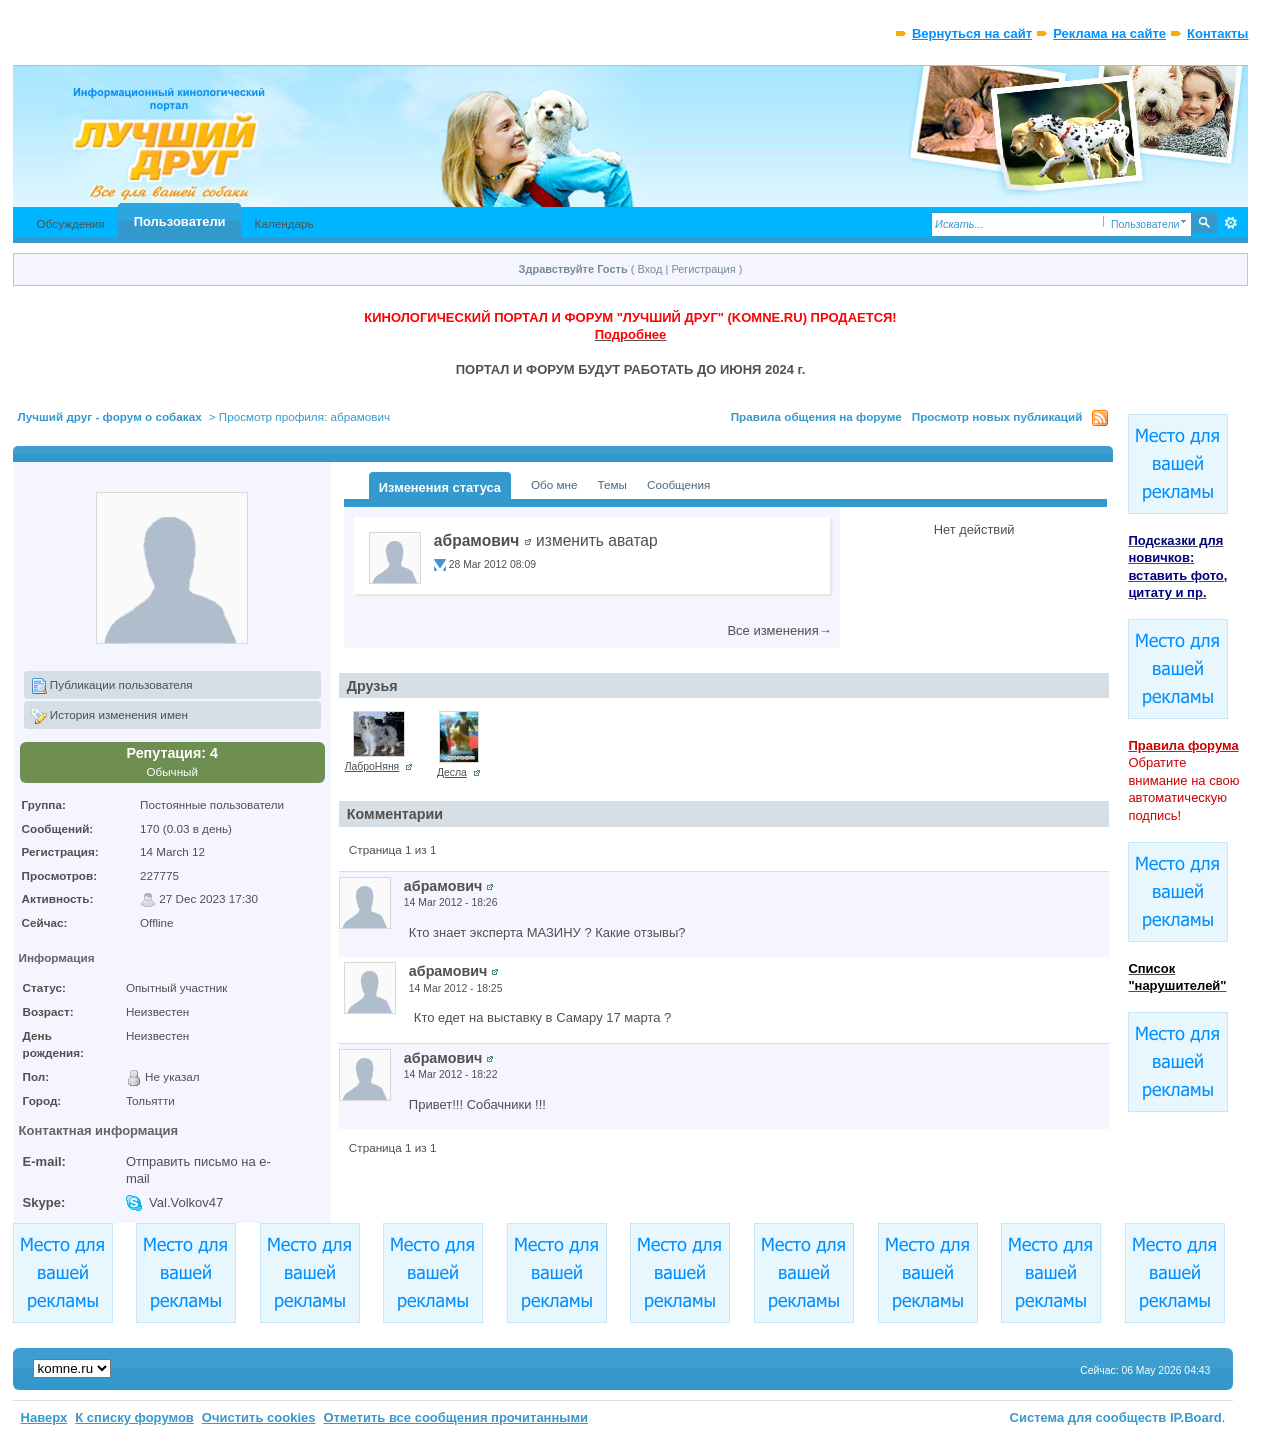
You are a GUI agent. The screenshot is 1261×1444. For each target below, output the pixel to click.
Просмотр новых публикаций (997, 416)
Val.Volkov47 (186, 1202)
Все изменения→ (779, 630)
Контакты (1217, 33)
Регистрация (703, 269)
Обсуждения (71, 223)
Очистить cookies (259, 1417)
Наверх (44, 1417)
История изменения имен (109, 716)
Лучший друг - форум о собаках (110, 416)
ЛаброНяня (372, 766)
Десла (452, 772)
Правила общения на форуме (816, 416)
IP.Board (1196, 1417)
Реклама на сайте (1109, 33)
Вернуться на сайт (972, 33)
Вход (650, 269)
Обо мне (554, 484)
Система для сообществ (1088, 1417)
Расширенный (1230, 223)
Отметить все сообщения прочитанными (455, 1417)
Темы (612, 484)
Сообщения (678, 484)
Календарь (284, 223)
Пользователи (180, 221)
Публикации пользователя (112, 686)
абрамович (477, 540)
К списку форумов (134, 1417)
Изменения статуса (440, 487)
